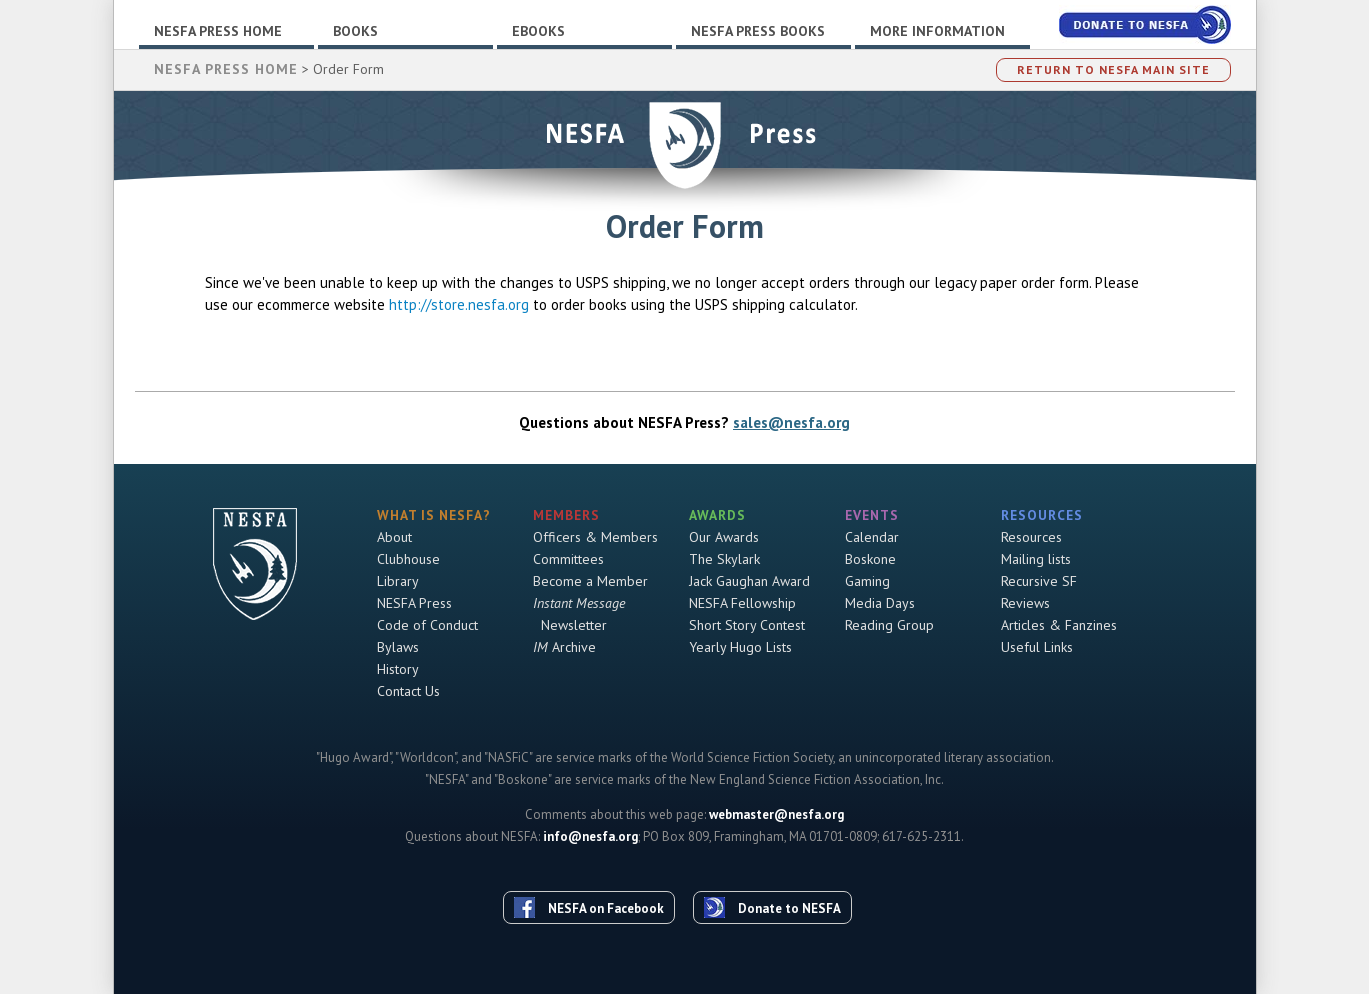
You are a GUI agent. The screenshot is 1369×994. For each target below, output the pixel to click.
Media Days (880, 603)
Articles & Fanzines (1059, 625)
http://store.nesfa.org (459, 304)
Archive (564, 647)
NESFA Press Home (218, 31)
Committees (568, 559)
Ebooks (538, 31)
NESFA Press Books (758, 31)
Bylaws (398, 647)
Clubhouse (408, 559)
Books (355, 31)
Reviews (1025, 603)
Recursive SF (1039, 581)
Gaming (867, 581)
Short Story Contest (747, 625)
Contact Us (408, 691)
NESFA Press (414, 603)
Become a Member (590, 581)
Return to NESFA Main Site (1113, 69)
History (398, 669)
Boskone (870, 559)
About (394, 537)
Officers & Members (595, 537)
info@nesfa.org (590, 836)
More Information (937, 31)
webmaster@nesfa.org (776, 814)
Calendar (872, 537)
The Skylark (724, 559)
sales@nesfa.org (791, 422)
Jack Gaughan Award (749, 581)
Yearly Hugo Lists (740, 647)
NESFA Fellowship (742, 603)
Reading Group (889, 625)
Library (398, 581)
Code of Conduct (427, 625)
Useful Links (1037, 647)
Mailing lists (1036, 559)
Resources (1031, 537)
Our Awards (724, 537)
